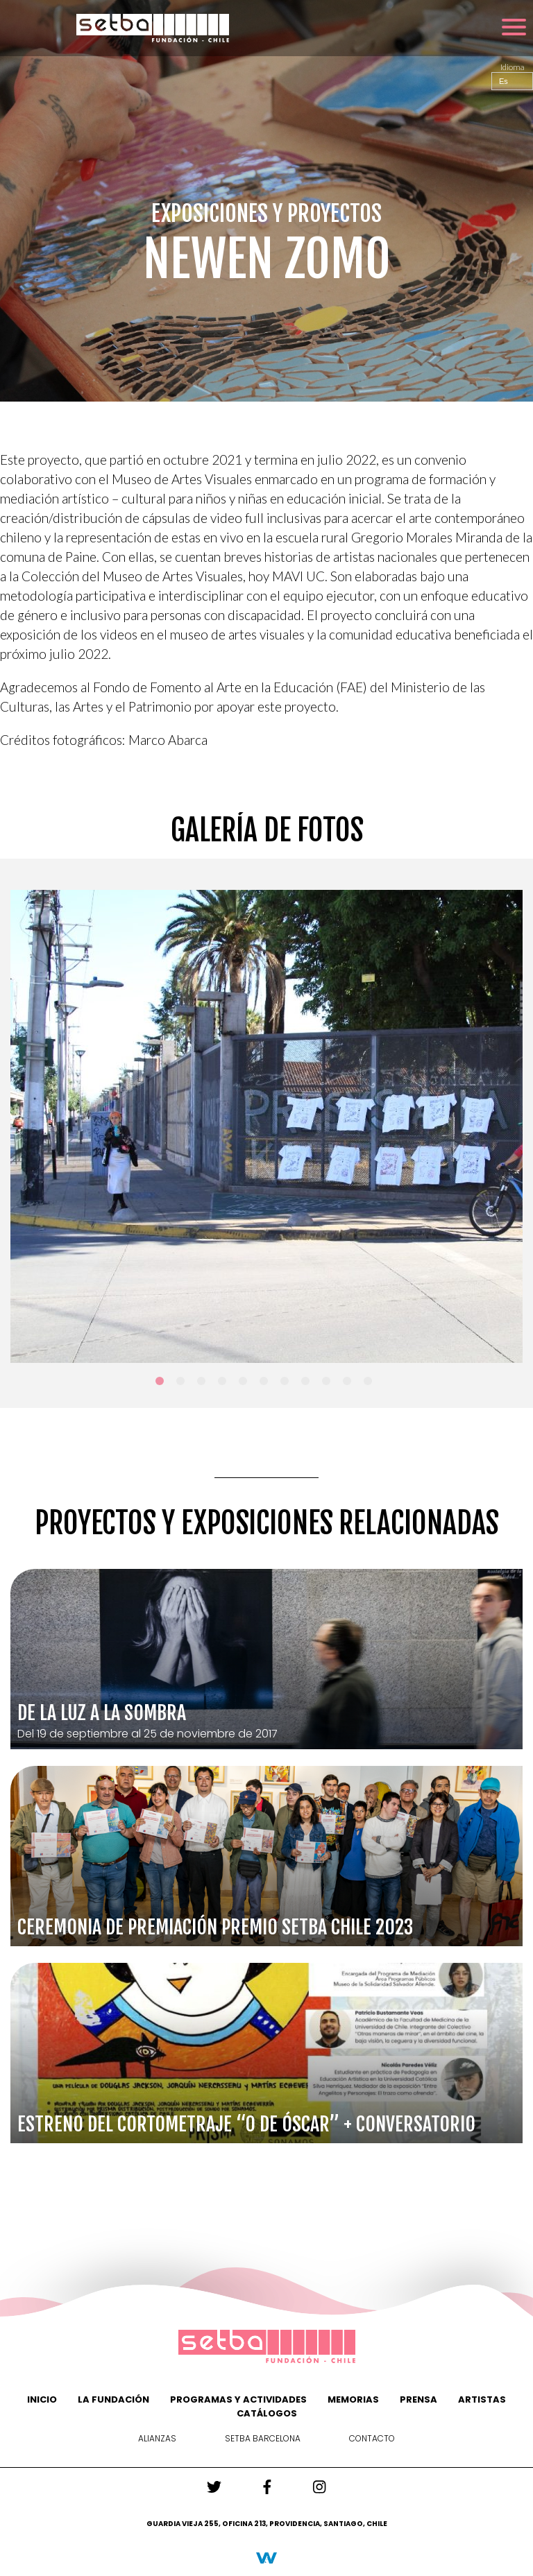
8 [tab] (308, 1384)
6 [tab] (266, 1384)
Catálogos (267, 2413)
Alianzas (157, 2438)
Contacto (372, 2438)
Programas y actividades (238, 2399)
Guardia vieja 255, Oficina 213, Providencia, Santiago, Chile (266, 2523)
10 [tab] (350, 1384)
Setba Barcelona (263, 2438)
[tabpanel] (266, 1126)
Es (503, 81)
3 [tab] (204, 1384)
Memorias (353, 2399)
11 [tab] (371, 1384)
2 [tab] (183, 1384)
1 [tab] (162, 1384)
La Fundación (113, 2399)
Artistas (482, 2399)
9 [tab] (329, 1384)
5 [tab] (246, 1384)
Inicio (42, 2399)
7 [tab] (287, 1384)
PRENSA (418, 2399)
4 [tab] (225, 1384)
